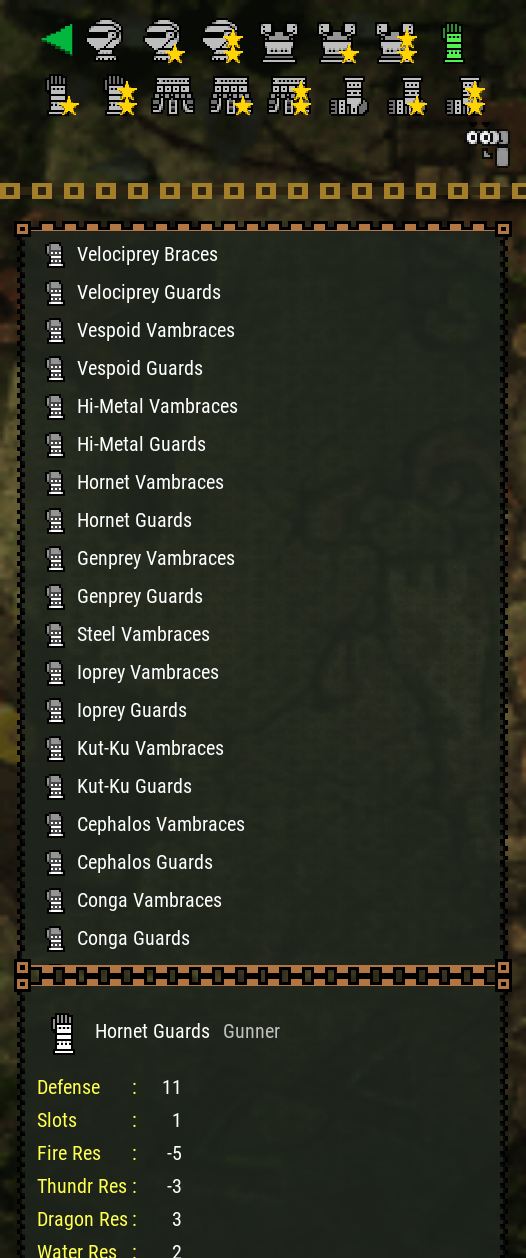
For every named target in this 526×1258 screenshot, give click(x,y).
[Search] (486, 144)
